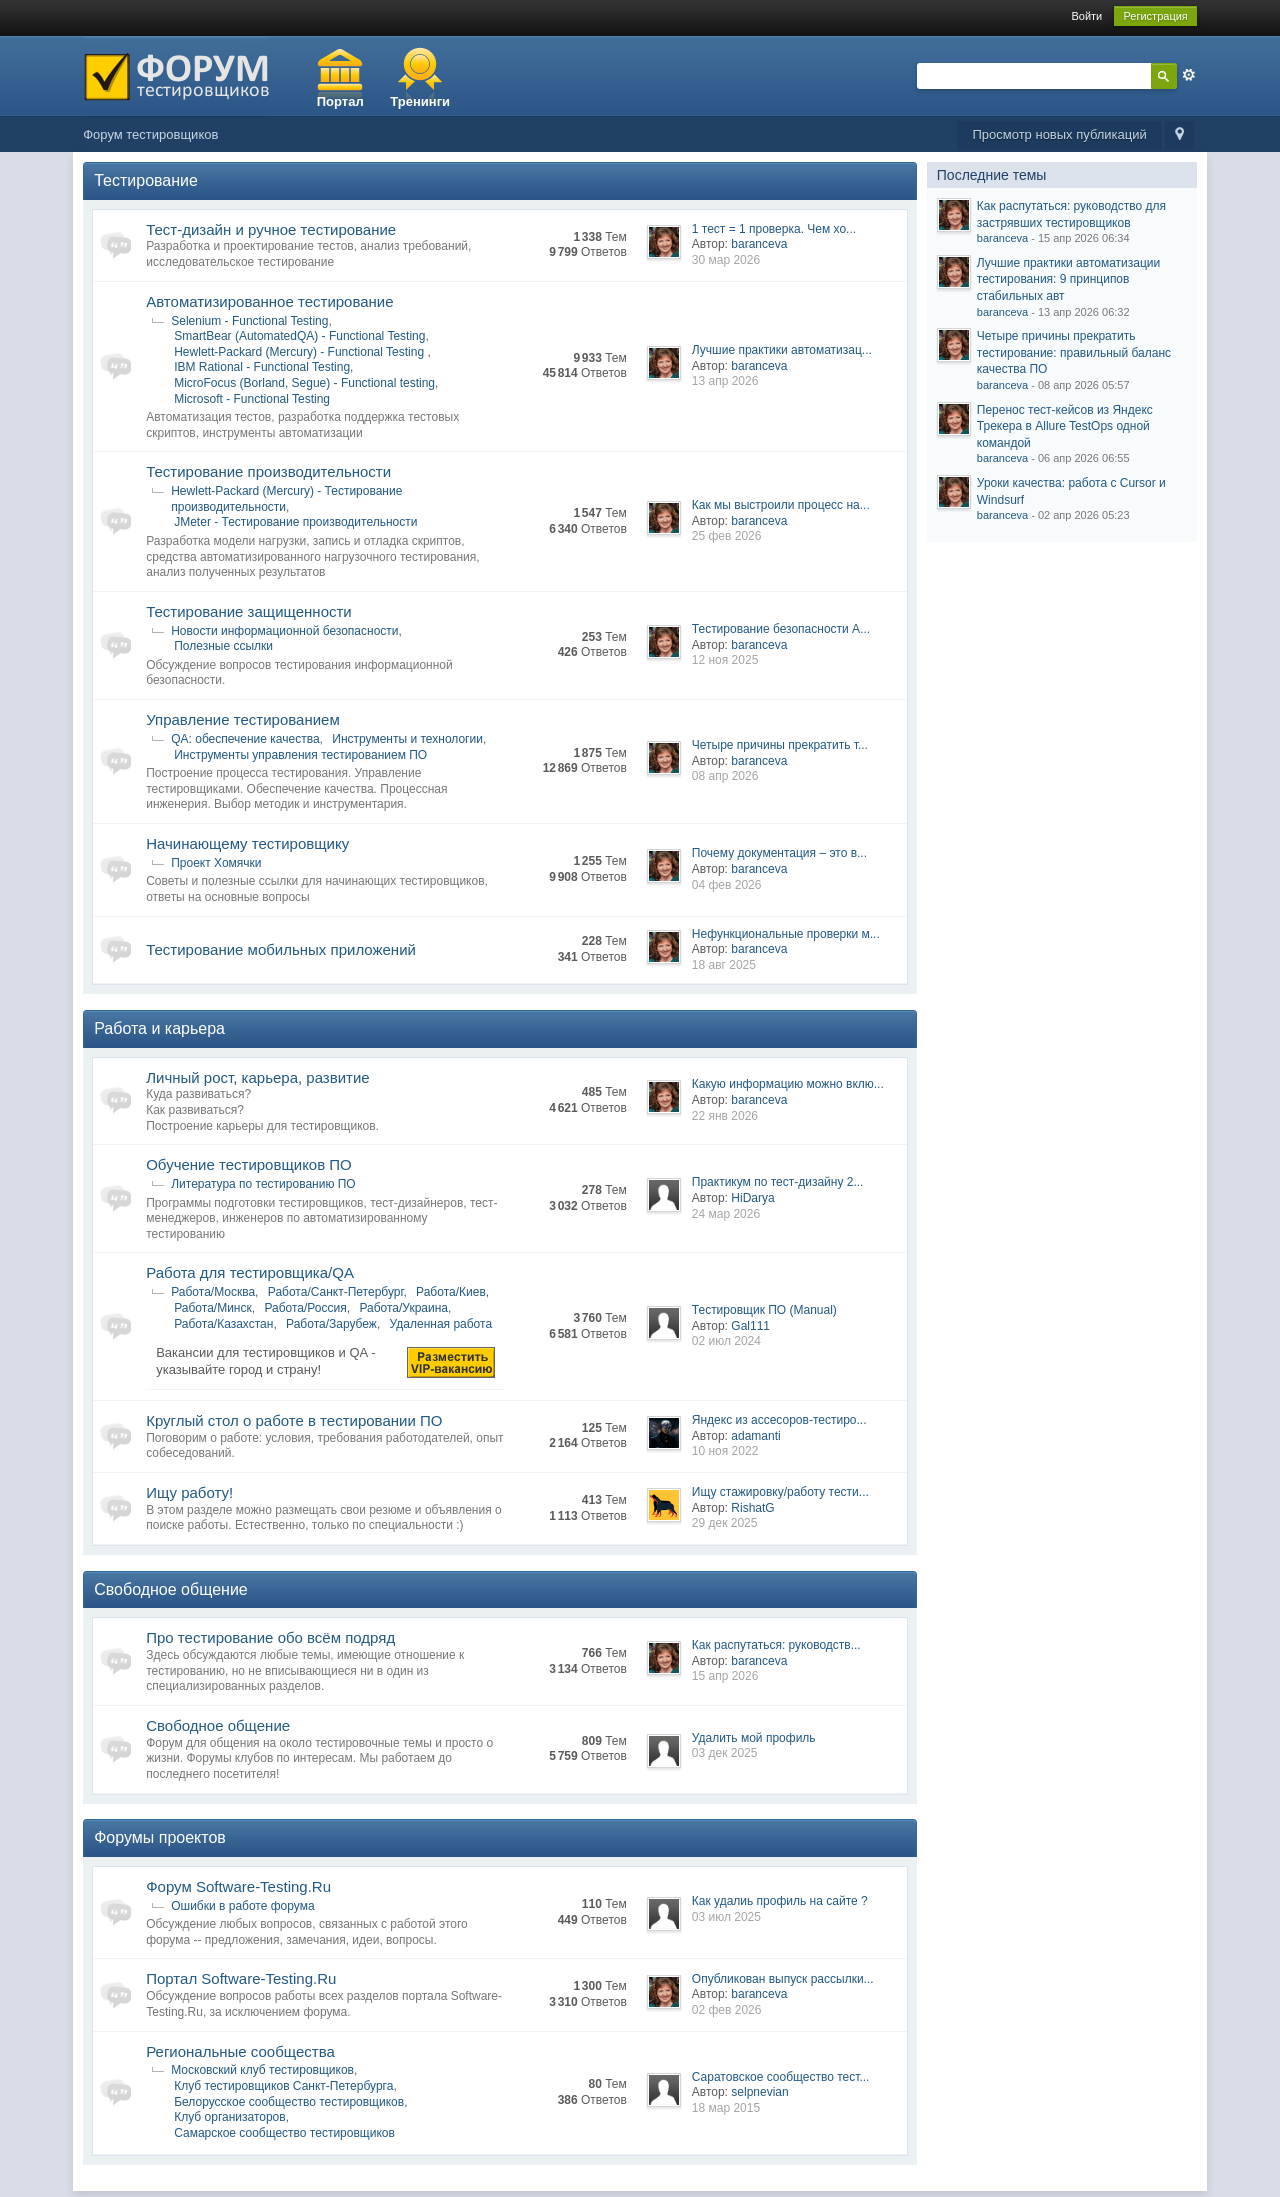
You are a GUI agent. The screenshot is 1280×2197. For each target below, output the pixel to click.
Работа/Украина (403, 1308)
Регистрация (1155, 16)
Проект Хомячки (216, 863)
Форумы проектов (160, 1837)
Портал (340, 101)
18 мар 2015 (726, 2108)
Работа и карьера (159, 1028)
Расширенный (1189, 75)
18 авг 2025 (724, 965)
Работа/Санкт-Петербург (336, 1292)
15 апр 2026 (725, 1676)
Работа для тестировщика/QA (250, 1272)
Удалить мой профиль (754, 1738)
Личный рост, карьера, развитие (257, 1077)
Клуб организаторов (229, 2117)
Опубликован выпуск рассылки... (783, 1979)
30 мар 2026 (726, 260)
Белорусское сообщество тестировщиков (289, 2102)
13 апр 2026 (725, 381)
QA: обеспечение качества (245, 739)
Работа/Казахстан (223, 1324)
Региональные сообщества (240, 2051)
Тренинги (420, 101)
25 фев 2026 (727, 536)
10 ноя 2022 (725, 1451)
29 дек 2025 (725, 1523)
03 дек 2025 (725, 1753)
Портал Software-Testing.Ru (241, 1978)
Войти (1086, 16)
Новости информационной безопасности (284, 631)
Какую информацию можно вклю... (788, 1084)
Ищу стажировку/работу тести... (780, 1492)
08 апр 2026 (725, 776)
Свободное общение (171, 1589)
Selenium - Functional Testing (249, 321)
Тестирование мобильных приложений (281, 949)
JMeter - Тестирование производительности (295, 522)
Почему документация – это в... (779, 853)
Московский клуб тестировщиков (262, 2070)
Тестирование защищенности (249, 611)
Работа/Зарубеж (331, 1324)
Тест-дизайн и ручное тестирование (271, 229)
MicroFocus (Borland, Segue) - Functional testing (304, 383)
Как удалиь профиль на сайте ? (780, 1901)
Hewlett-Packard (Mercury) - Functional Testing (300, 352)
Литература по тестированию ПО (263, 1184)
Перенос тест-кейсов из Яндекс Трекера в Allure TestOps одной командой (1065, 426)
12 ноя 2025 (725, 660)
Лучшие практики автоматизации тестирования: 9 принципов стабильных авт (1068, 279)
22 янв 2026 (725, 1116)
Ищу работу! (189, 1492)
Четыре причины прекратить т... (780, 745)
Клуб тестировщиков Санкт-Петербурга (283, 2086)
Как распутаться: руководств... (776, 1645)
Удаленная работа (441, 1324)
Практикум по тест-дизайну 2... (778, 1182)
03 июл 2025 (726, 1917)
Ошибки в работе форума (242, 1906)
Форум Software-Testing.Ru (238, 1886)
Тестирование (146, 180)
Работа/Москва (213, 1292)
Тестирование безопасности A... (781, 629)
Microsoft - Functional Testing (252, 399)
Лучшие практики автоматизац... (782, 350)
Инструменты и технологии (407, 739)
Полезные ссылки (223, 646)
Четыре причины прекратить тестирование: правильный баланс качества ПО (1074, 352)
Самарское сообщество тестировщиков (284, 2133)
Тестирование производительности (268, 471)
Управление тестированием (243, 719)
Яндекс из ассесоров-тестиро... (779, 1420)
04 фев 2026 (727, 885)
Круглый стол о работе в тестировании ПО (294, 1420)
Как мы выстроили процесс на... (781, 505)
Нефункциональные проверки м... (786, 934)
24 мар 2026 (726, 1214)
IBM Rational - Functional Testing (262, 367)
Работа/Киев (451, 1292)
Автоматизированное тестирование (269, 301)
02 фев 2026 (727, 2010)
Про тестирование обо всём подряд (270, 1637)
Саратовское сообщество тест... (781, 2077)
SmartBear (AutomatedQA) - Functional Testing (299, 336)
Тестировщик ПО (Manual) (764, 1310)
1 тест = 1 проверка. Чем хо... (774, 229)
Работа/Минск (213, 1308)
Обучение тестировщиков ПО (249, 1164)
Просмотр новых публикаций (1059, 134)
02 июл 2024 (726, 1341)
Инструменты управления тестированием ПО (300, 755)
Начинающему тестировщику (247, 843)
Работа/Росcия (305, 1308)
